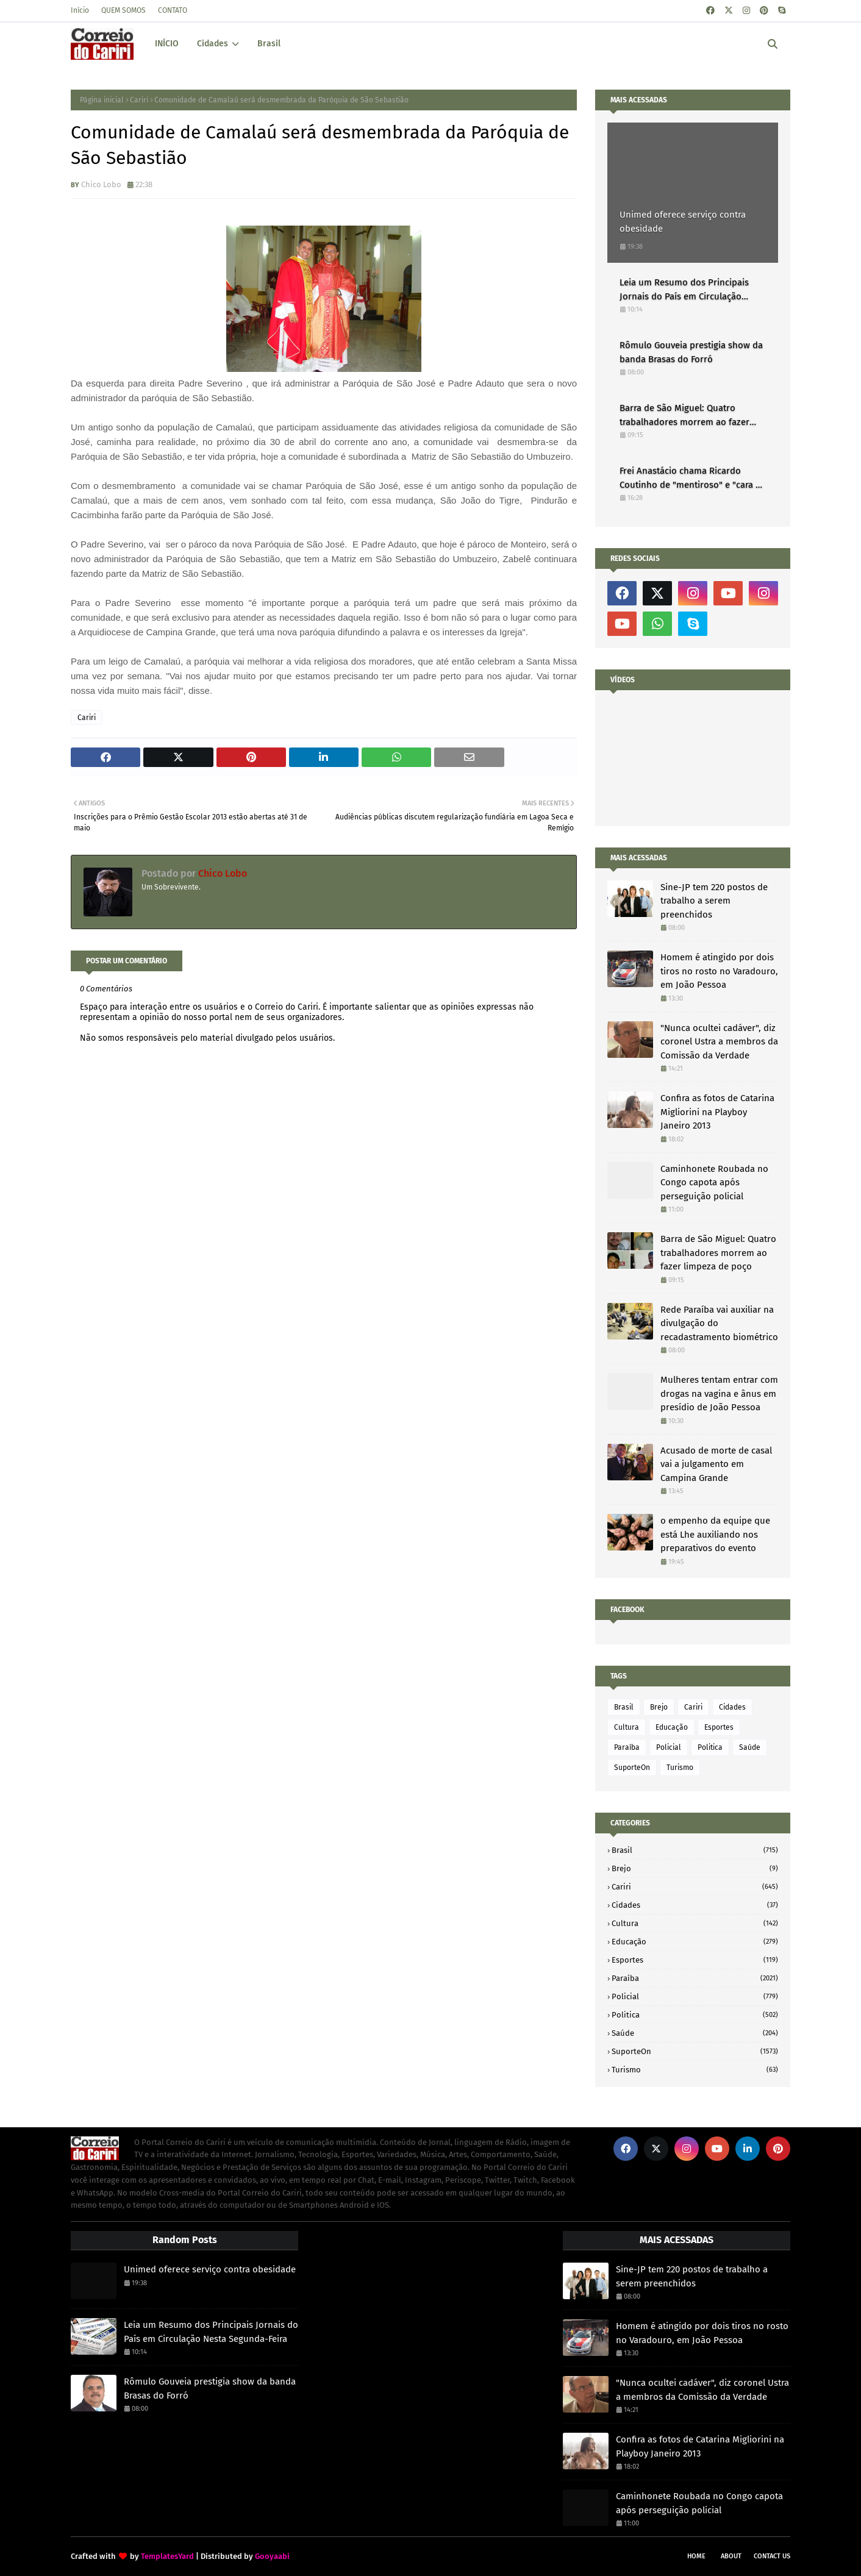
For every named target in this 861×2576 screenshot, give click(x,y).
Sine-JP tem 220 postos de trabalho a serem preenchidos (714, 901)
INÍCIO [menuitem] (167, 43)
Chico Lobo (101, 184)
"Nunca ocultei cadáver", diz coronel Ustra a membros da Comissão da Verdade (719, 1041)
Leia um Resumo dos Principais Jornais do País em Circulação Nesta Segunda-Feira (684, 290)
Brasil (624, 1707)
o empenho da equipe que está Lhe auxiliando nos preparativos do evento (715, 1534)
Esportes (719, 1727)
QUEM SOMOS (123, 10)
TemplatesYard (167, 2556)
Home (696, 2556)
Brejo (659, 1707)
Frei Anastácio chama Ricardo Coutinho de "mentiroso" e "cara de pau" (693, 478)
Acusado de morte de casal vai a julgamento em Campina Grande (716, 1464)
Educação (672, 1727)
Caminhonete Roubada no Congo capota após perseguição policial (714, 1182)
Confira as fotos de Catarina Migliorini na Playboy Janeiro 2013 (717, 1112)
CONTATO (172, 10)
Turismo (679, 1767)
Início (80, 10)
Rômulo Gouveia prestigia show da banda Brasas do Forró (691, 352)
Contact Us (772, 2556)
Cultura (626, 1727)
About (731, 2556)
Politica (710, 1747)
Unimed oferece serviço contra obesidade (683, 221)
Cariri (139, 100)
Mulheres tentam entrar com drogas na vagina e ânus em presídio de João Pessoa (719, 1393)
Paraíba (627, 1747)
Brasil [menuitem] (268, 43)
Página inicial (102, 100)
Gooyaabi (272, 2556)
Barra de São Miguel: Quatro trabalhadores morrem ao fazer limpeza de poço (684, 415)
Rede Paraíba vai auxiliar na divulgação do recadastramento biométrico (719, 1323)
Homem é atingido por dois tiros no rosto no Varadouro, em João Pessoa (719, 971)
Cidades (732, 1707)
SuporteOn (632, 1767)
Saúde (749, 1747)
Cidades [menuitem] (212, 43)
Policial (668, 1747)
